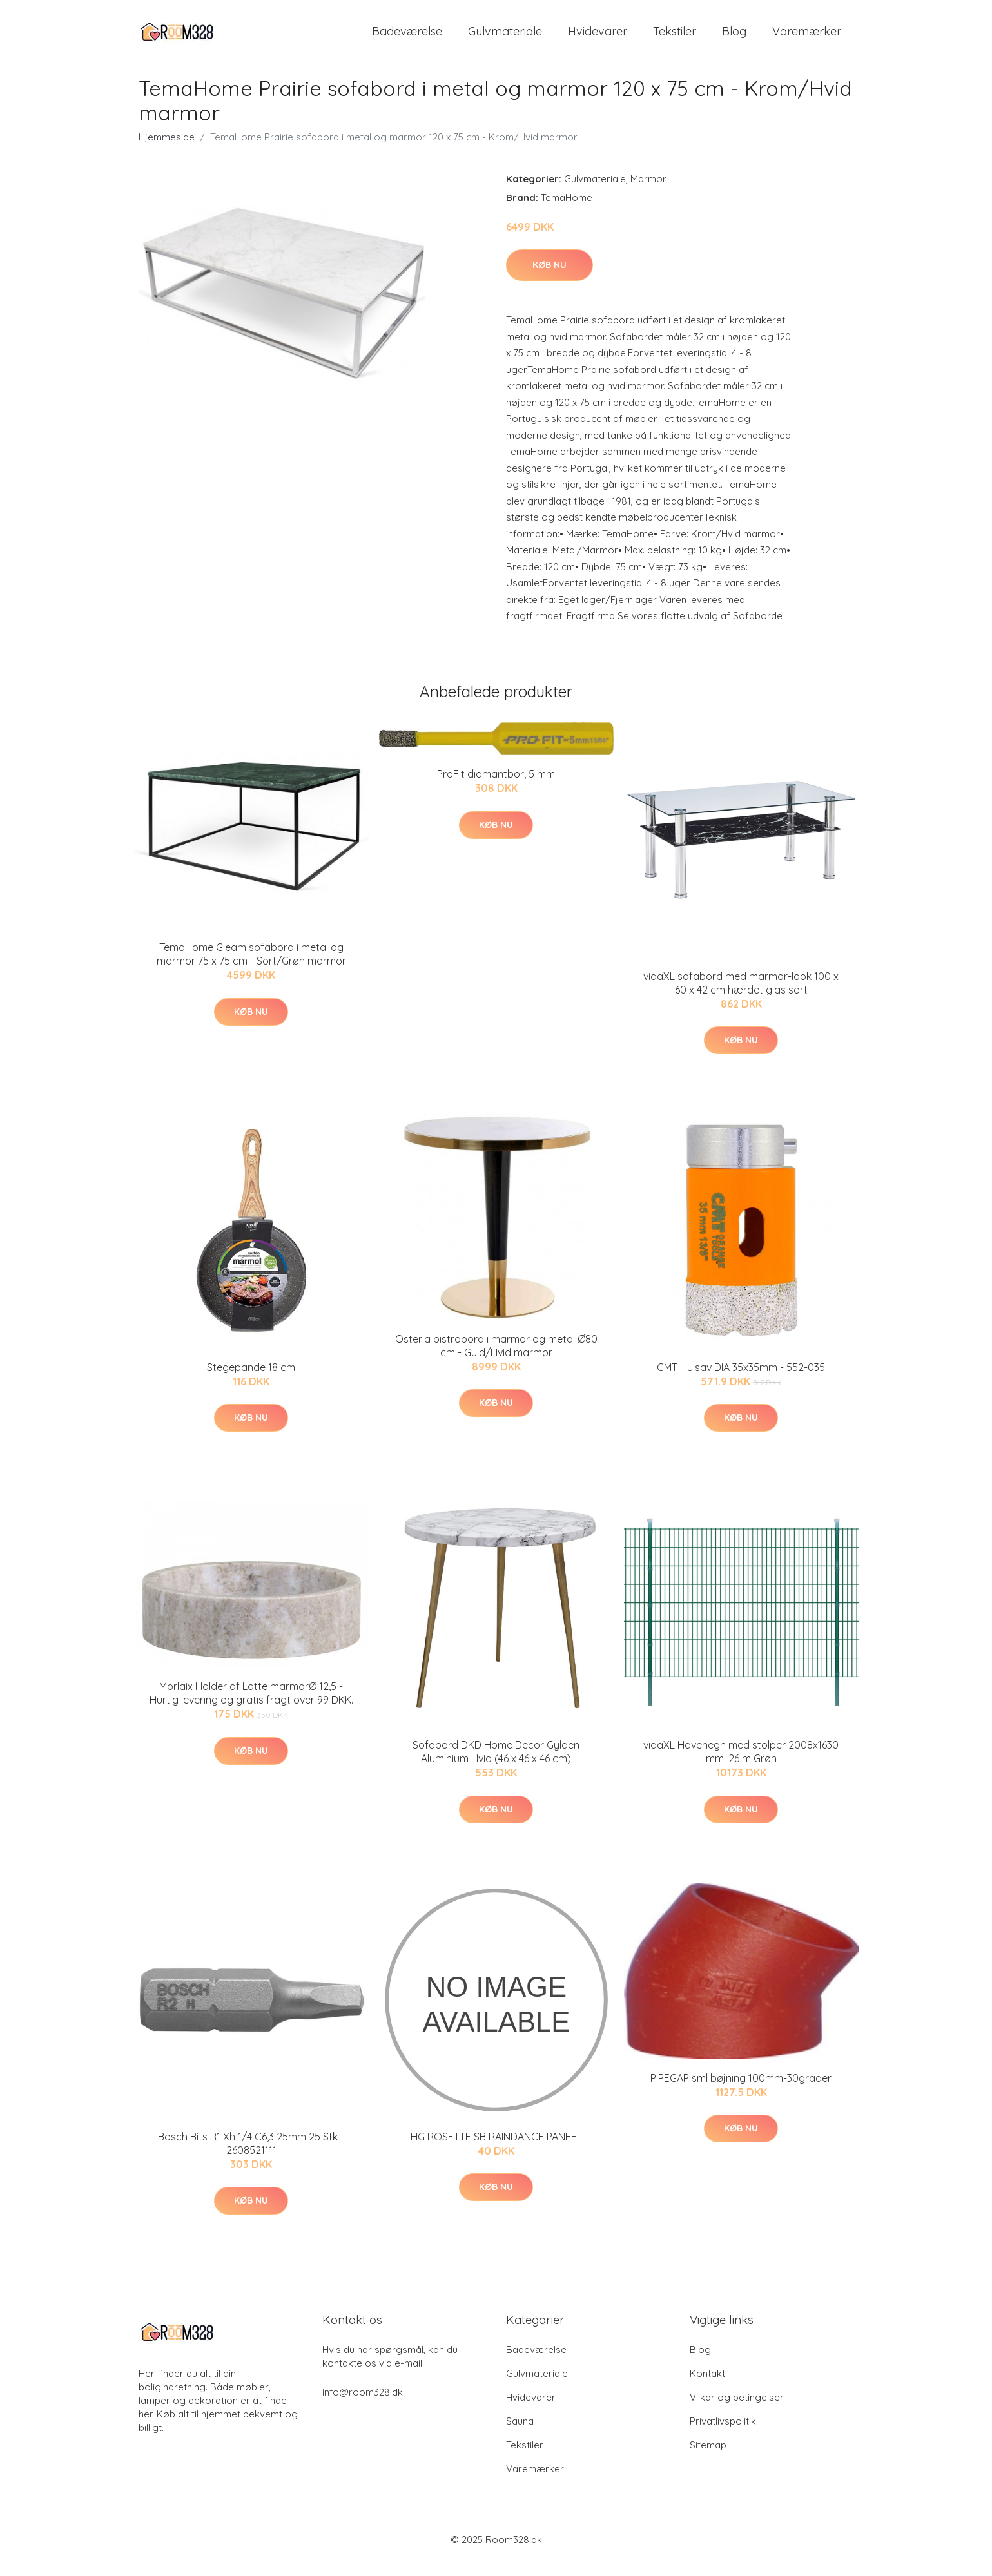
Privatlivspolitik (723, 2435)
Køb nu (549, 279)
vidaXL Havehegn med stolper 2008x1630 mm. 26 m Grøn (741, 1766)
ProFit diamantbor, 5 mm (496, 788)
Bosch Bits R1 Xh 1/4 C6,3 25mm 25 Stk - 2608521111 (251, 2157)
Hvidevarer (597, 38)
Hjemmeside (167, 151)
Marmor (648, 193)
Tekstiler (674, 38)
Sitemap (708, 2459)
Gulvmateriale (505, 38)
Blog (734, 38)
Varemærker (806, 38)
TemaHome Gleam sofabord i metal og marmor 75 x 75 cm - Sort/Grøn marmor (251, 968)
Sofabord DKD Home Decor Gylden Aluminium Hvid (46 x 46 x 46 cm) (496, 1766)
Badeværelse (407, 38)
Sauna (520, 2435)
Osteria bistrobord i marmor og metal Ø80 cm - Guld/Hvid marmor (496, 1360)
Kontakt (707, 2387)
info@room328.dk (362, 2406)
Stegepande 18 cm (251, 1381)
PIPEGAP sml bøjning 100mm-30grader (741, 2092)
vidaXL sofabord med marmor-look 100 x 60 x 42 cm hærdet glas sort (741, 997)
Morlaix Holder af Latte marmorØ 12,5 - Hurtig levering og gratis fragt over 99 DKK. (251, 1708)
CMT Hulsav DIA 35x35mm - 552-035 (741, 1381)
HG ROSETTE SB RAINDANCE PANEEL (496, 2150)
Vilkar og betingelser (737, 2411)
